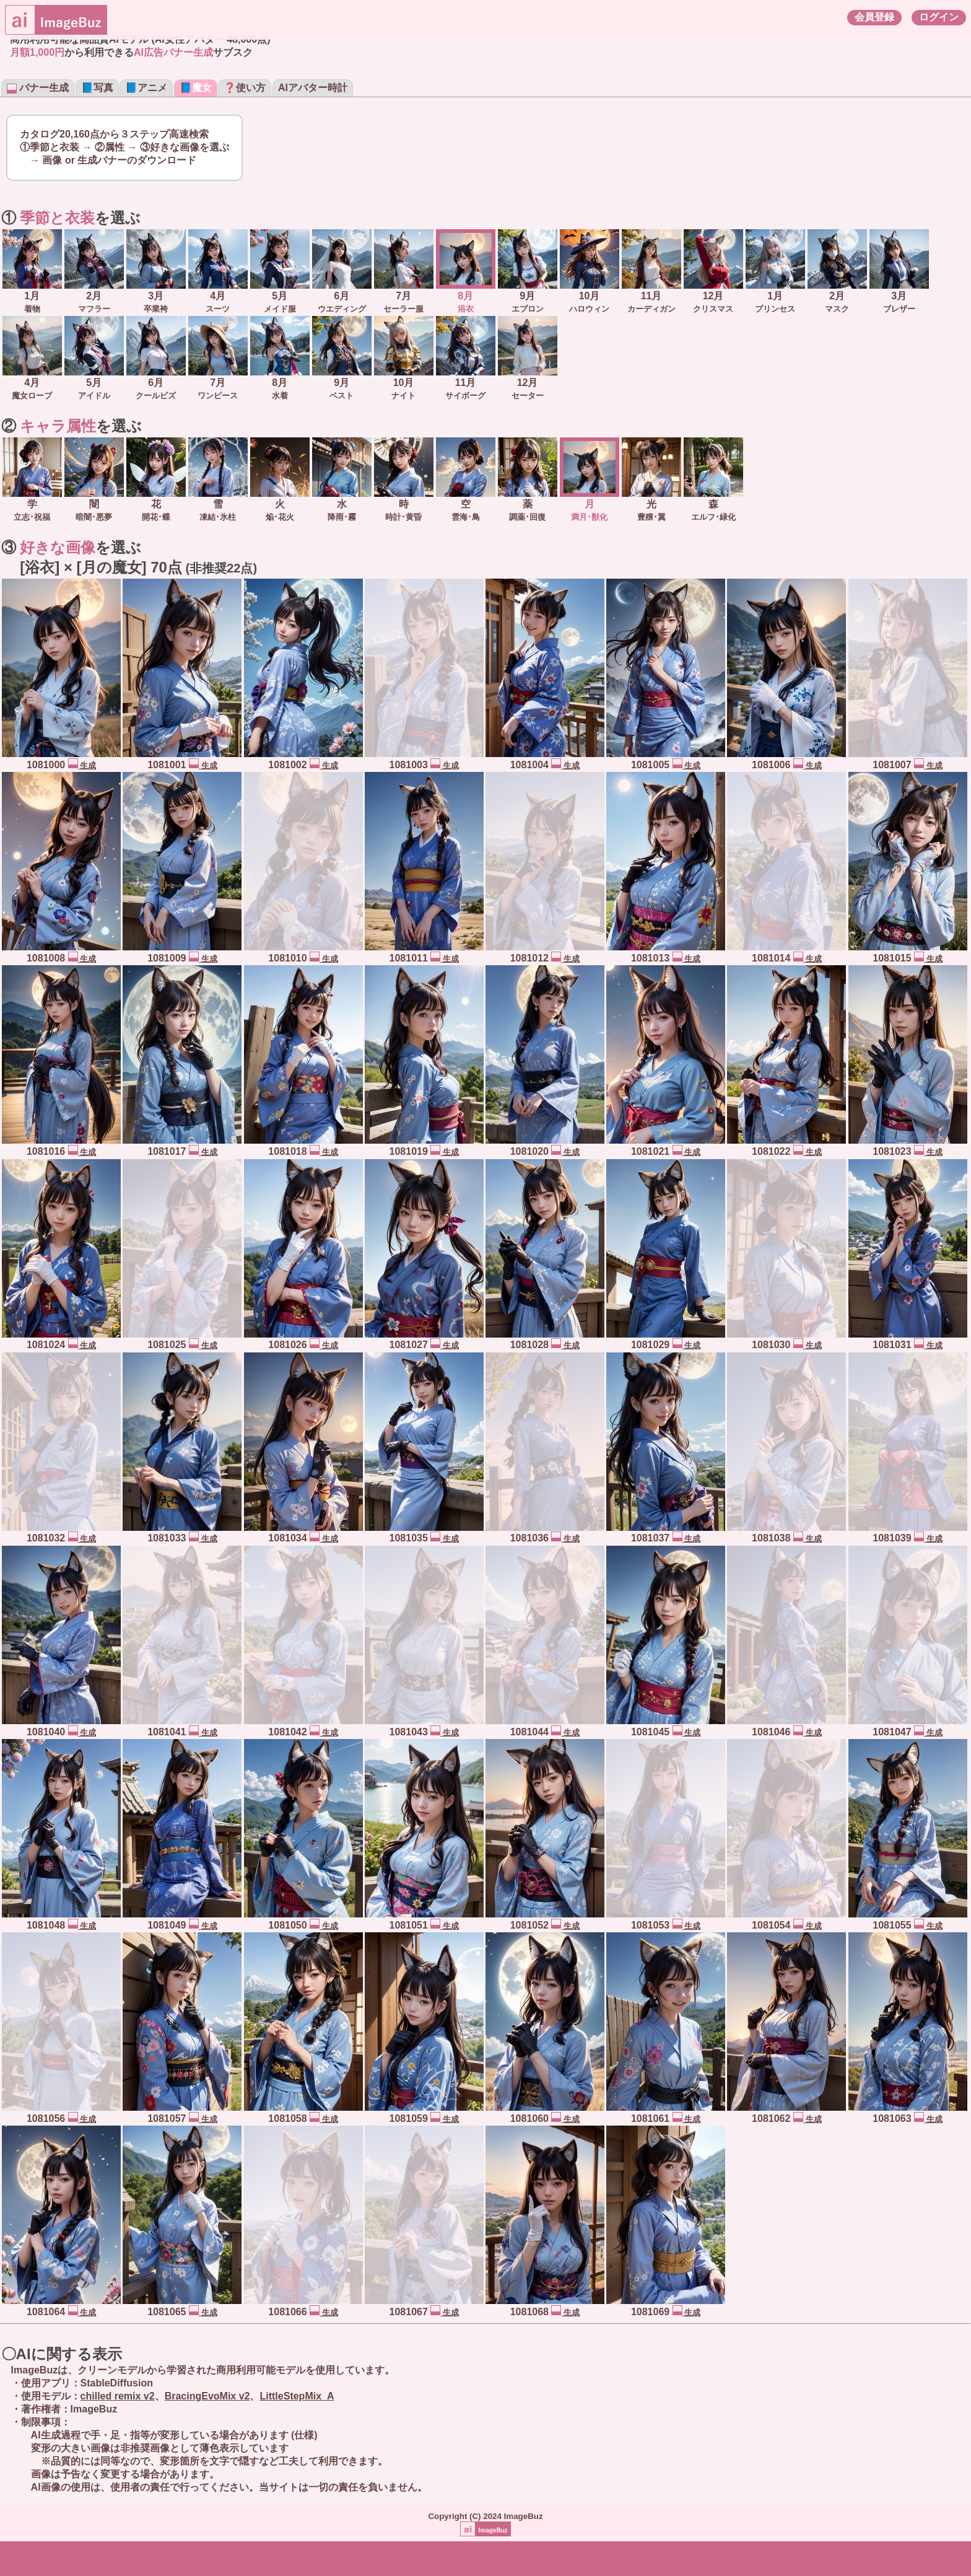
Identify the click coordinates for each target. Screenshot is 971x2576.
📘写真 (97, 87)
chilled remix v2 (118, 2396)
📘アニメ (146, 87)
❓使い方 (245, 87)
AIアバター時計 (312, 87)
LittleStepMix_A (296, 2396)
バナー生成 (38, 87)
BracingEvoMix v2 (207, 2396)
